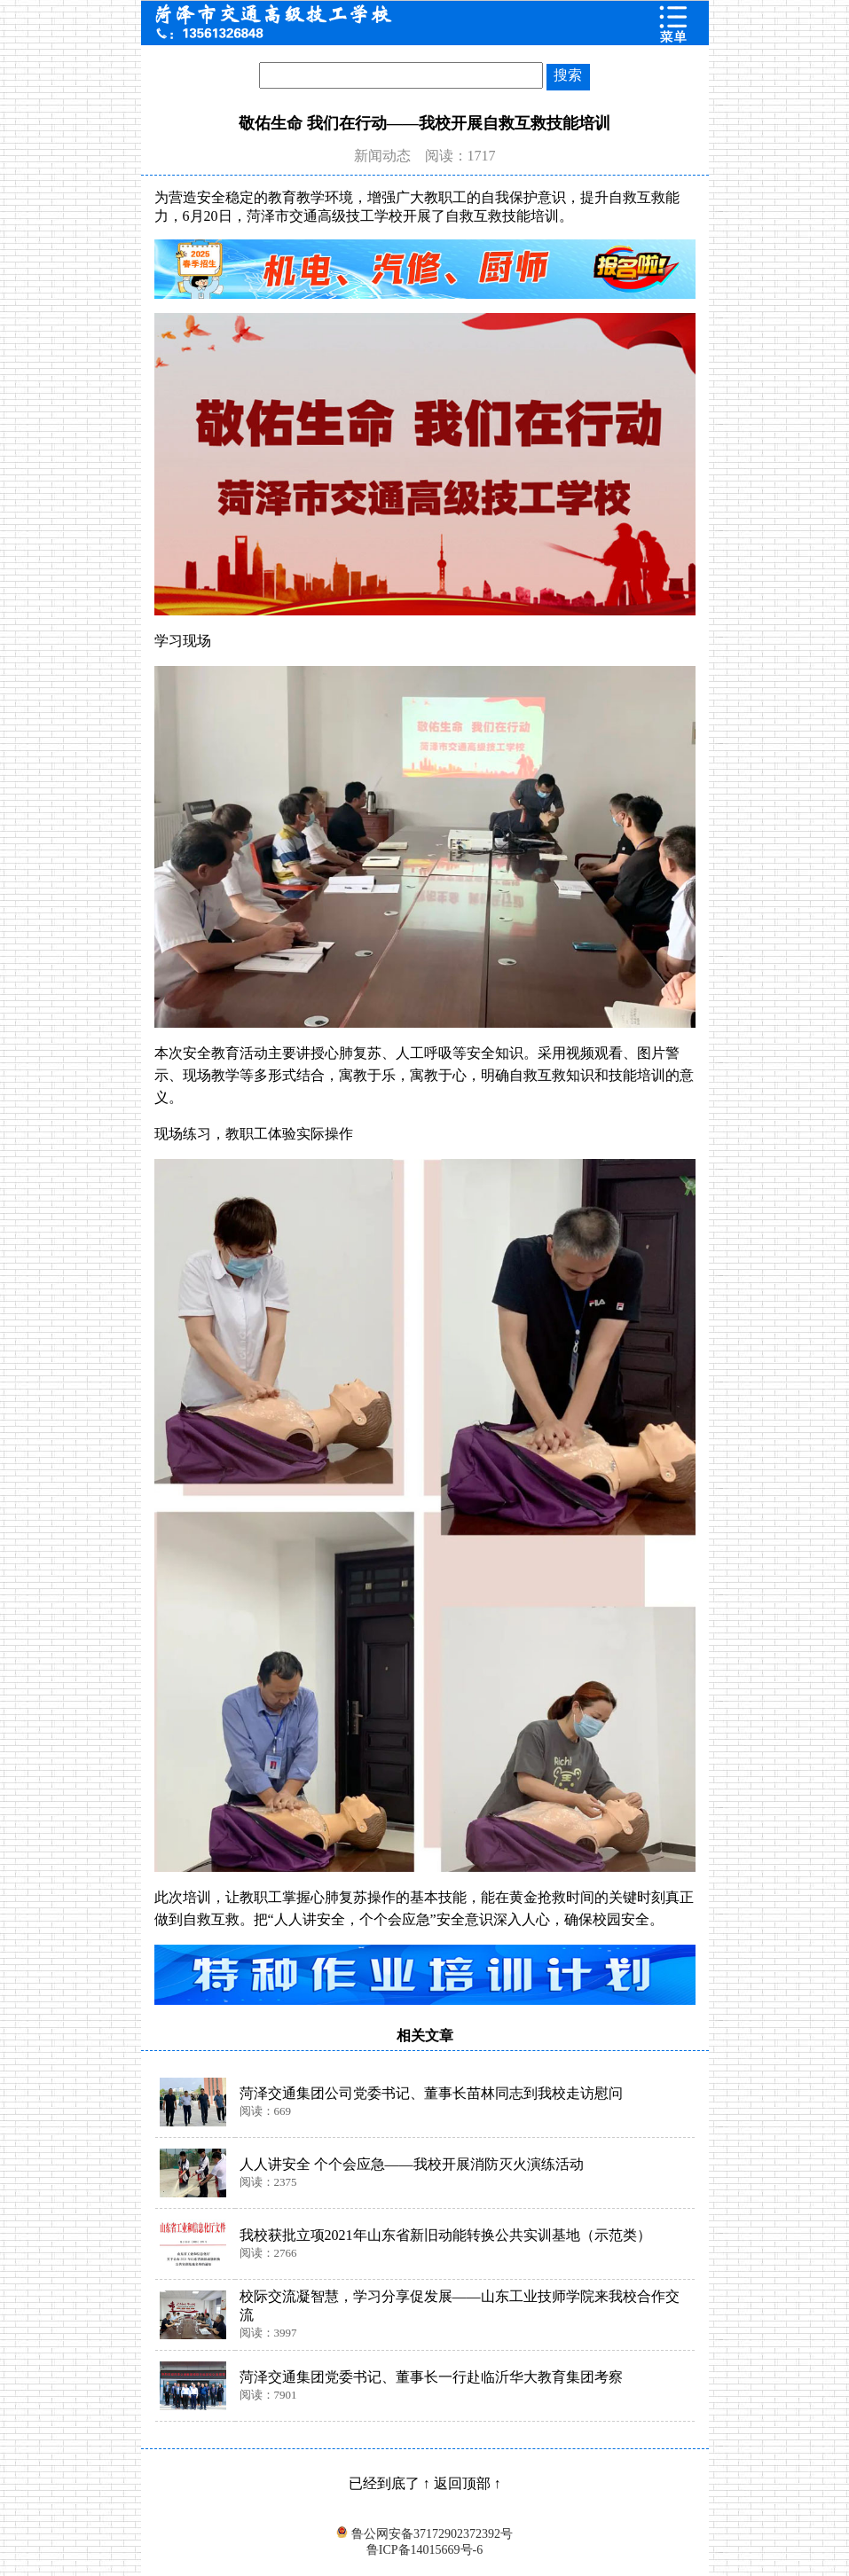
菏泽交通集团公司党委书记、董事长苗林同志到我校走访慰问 (431, 2093)
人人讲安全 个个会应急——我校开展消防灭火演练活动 (412, 2164)
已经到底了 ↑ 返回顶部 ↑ (425, 2483)
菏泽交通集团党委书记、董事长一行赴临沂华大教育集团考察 (431, 2376)
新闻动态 (382, 155)
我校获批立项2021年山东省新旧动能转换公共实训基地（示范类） (445, 2235)
